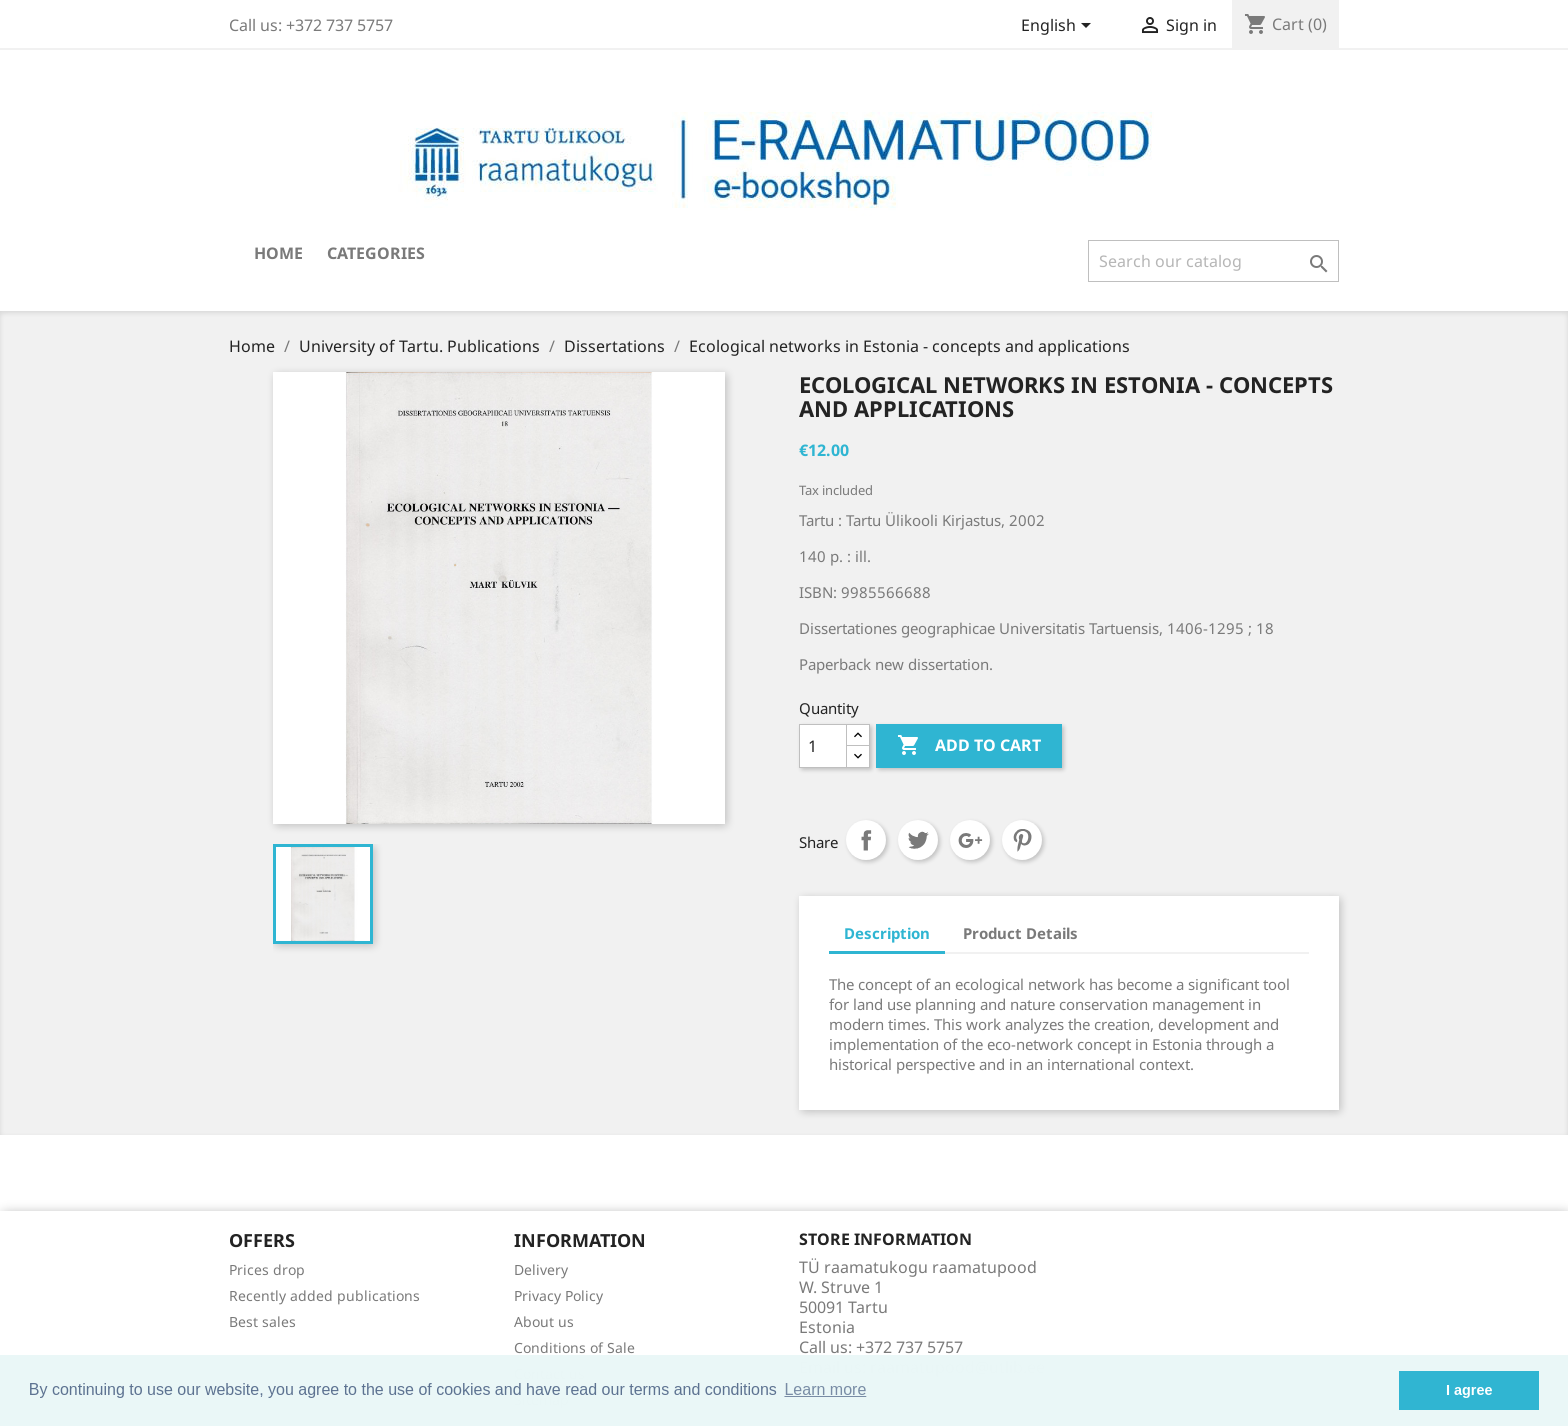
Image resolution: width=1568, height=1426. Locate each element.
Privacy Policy (558, 1295)
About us (544, 1321)
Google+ (970, 840)
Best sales (262, 1321)
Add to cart (969, 746)
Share (866, 840)
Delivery (541, 1269)
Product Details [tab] (1020, 933)
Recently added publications (324, 1295)
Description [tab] (887, 933)
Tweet (918, 840)
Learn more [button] (825, 1389)
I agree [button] (1469, 1390)
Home (278, 253)
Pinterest (1022, 840)
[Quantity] (823, 746)
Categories (376, 253)
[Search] (1213, 261)
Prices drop (267, 1269)
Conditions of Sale (574, 1347)
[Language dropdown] (1059, 27)
